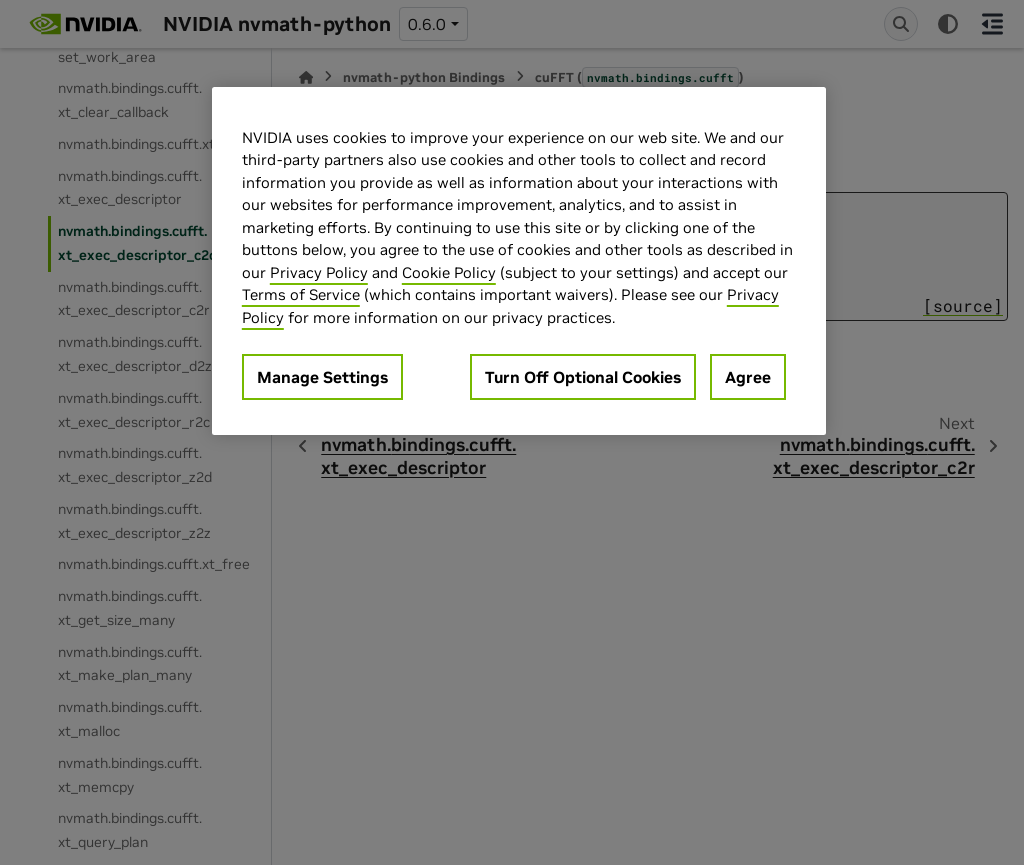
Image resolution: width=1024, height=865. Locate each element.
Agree (748, 377)
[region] (519, 261)
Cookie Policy (449, 272)
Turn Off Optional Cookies (583, 377)
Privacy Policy (319, 272)
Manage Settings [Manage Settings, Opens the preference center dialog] (322, 377)
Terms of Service (301, 294)
